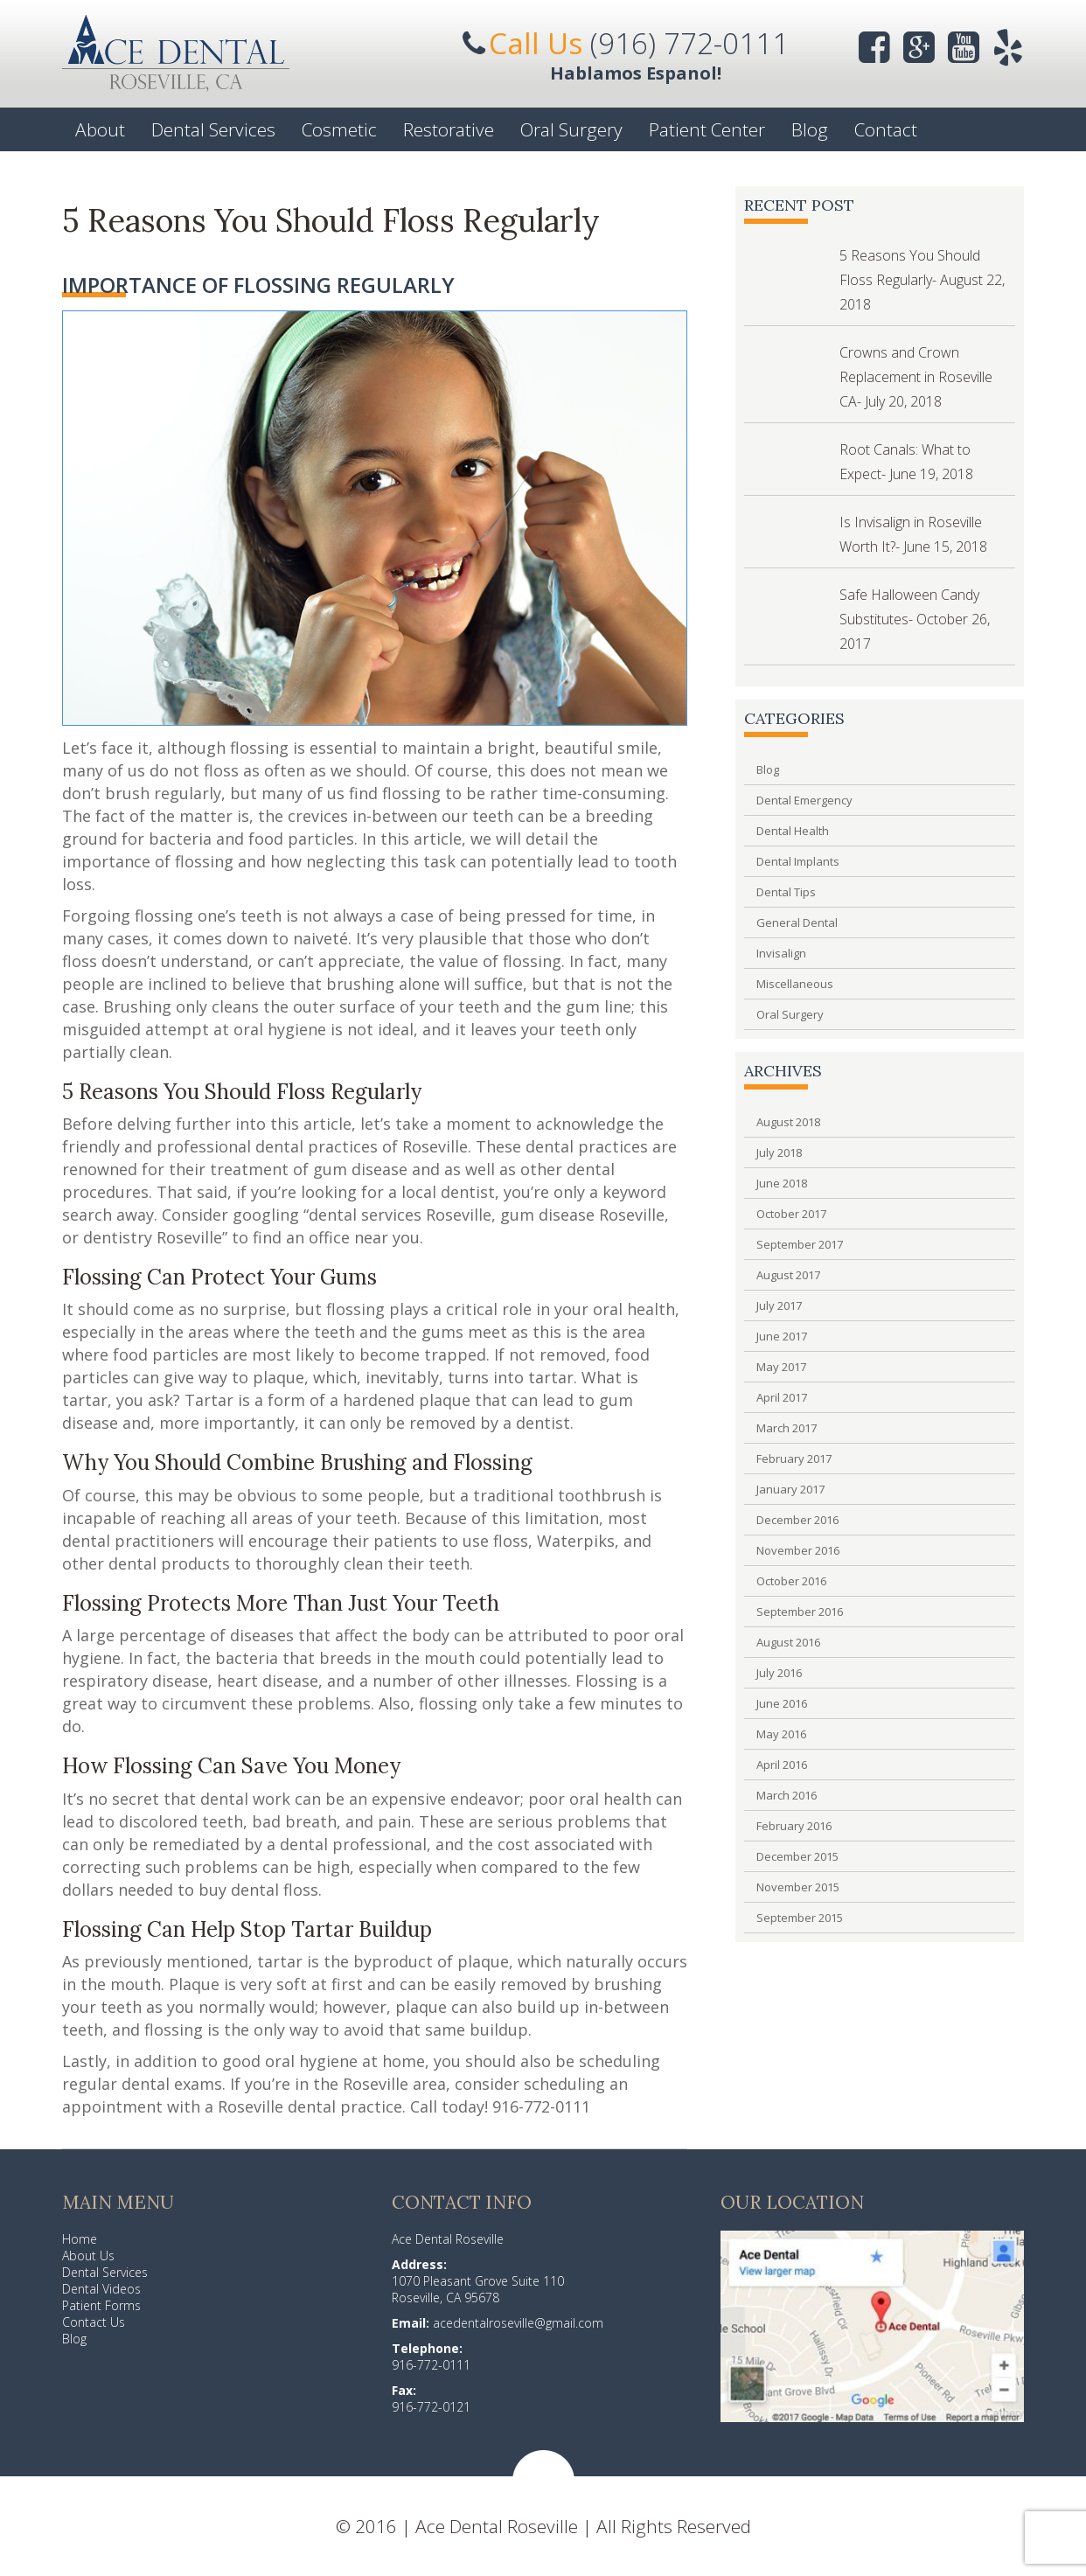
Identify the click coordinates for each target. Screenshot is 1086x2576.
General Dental (797, 922)
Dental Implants (797, 861)
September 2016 (799, 1611)
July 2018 (779, 1152)
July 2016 (779, 1673)
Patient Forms (101, 2305)
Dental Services (213, 129)
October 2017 (791, 1214)
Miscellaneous (794, 984)
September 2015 (799, 1917)
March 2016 (786, 1795)
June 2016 (781, 1703)
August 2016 (788, 1642)
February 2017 (794, 1458)
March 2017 (786, 1428)
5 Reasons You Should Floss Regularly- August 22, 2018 (922, 280)
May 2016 (781, 1734)
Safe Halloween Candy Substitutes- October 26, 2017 (914, 619)
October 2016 (791, 1581)
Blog (809, 129)
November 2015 (797, 1887)
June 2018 (781, 1183)
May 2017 (781, 1367)
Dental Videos (101, 2288)
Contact (885, 129)
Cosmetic (339, 129)
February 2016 (794, 1826)
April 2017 (781, 1397)
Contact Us (93, 2322)
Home (79, 2239)
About (100, 129)
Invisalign (781, 953)
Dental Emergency (804, 800)
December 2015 (797, 1856)
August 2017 (788, 1275)
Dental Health (792, 831)
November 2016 (797, 1550)
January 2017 (790, 1489)
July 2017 (779, 1305)
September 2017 (799, 1244)
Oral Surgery (571, 129)
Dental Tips (786, 892)
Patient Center (707, 129)
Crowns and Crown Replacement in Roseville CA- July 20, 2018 (915, 377)
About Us (88, 2255)
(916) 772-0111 (689, 43)
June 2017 (781, 1336)
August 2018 (788, 1122)
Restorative (448, 129)
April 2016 (781, 1764)
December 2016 (797, 1520)
